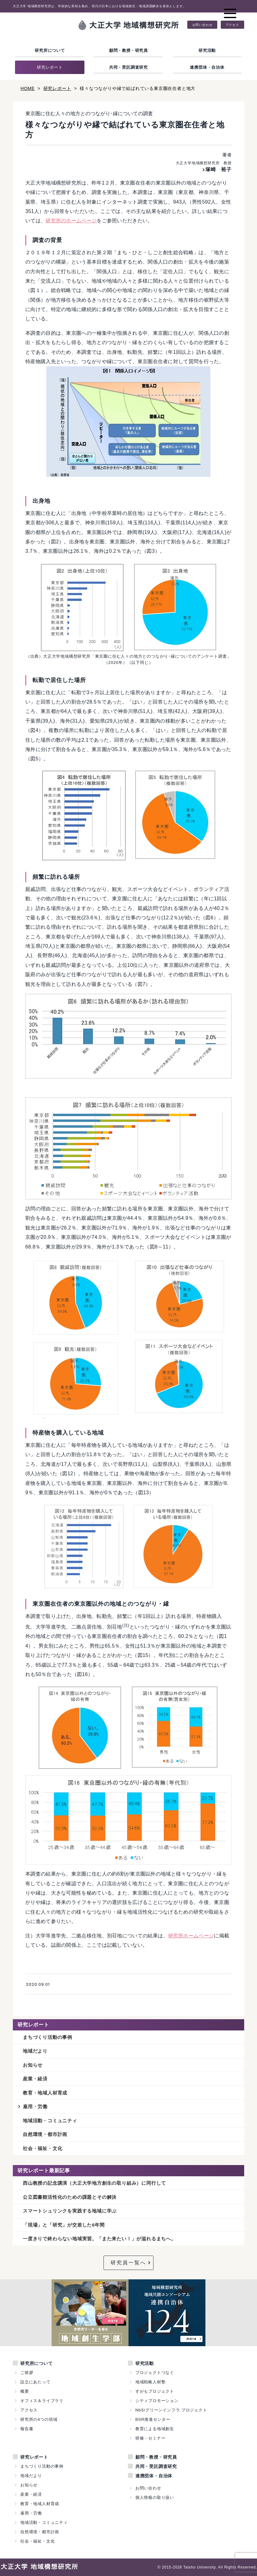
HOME (28, 88)
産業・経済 (35, 2078)
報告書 (26, 2428)
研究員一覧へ (128, 2263)
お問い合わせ (202, 24)
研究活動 (207, 50)
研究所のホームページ (71, 220)
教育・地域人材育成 (45, 2092)
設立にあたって (35, 2382)
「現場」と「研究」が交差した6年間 (64, 2224)
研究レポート (50, 67)
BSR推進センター (152, 2419)
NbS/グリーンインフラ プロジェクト (171, 2410)
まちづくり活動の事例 (47, 2037)
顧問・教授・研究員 (128, 50)
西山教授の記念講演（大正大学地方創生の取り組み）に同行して (94, 2183)
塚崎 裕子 (218, 169)
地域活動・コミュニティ (50, 2120)
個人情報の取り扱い (154, 2497)
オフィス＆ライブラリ (41, 2400)
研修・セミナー (150, 2438)
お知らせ (33, 2065)
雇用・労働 (35, 2106)
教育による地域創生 (154, 2428)
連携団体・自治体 (207, 67)
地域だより (35, 2051)
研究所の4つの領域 (38, 2419)
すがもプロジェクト (154, 2391)
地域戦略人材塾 (150, 2382)
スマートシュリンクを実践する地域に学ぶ (70, 2210)
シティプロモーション (157, 2400)
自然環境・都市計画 (45, 2134)
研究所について (50, 50)
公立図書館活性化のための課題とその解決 (70, 2197)
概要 (24, 2391)
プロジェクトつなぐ (154, 2372)
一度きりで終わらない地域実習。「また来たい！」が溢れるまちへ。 (99, 2238)
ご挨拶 (26, 2372)
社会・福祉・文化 (42, 2148)
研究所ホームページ (191, 1935)
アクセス (232, 24)
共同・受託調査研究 (128, 67)
